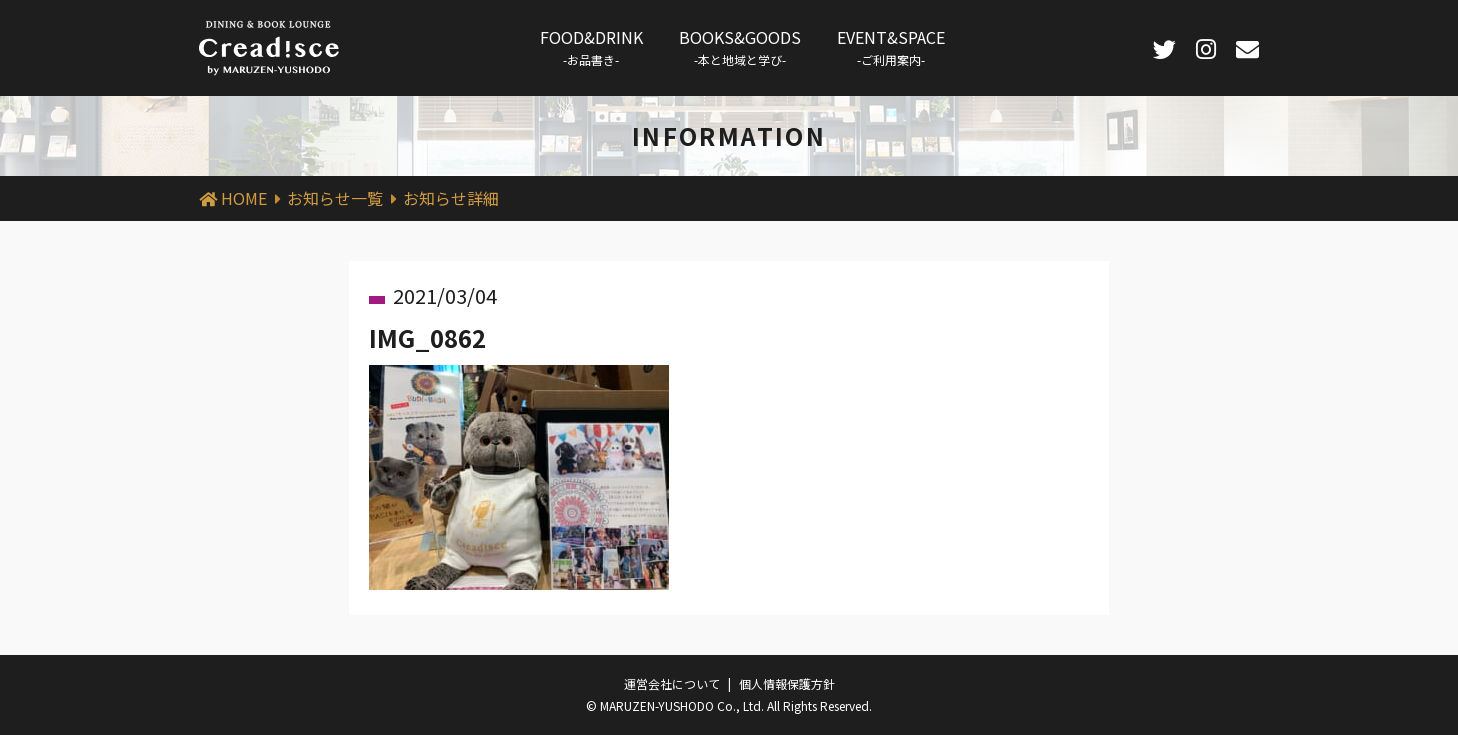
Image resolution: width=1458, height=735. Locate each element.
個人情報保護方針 (787, 683)
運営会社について (672, 683)
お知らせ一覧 (335, 198)
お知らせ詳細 (451, 198)
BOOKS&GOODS (740, 46)
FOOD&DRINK (591, 46)
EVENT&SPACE (891, 46)
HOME (244, 198)
